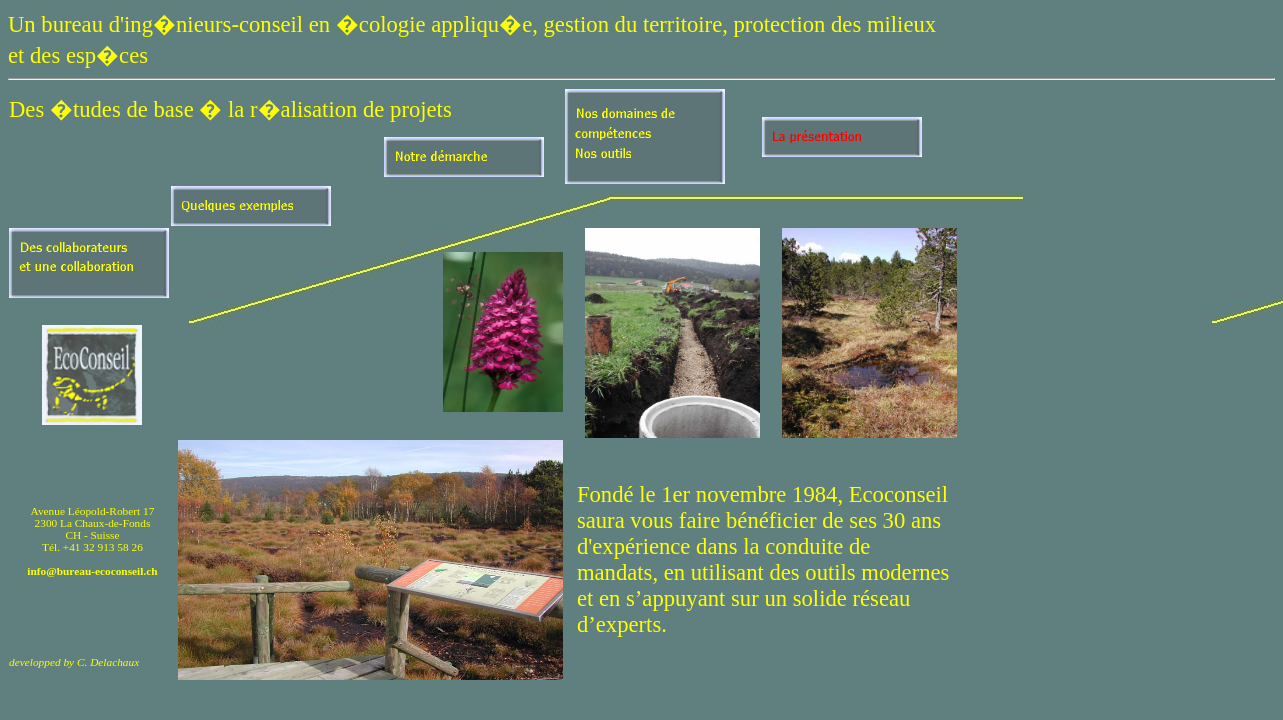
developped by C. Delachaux (74, 662)
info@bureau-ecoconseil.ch (92, 571)
